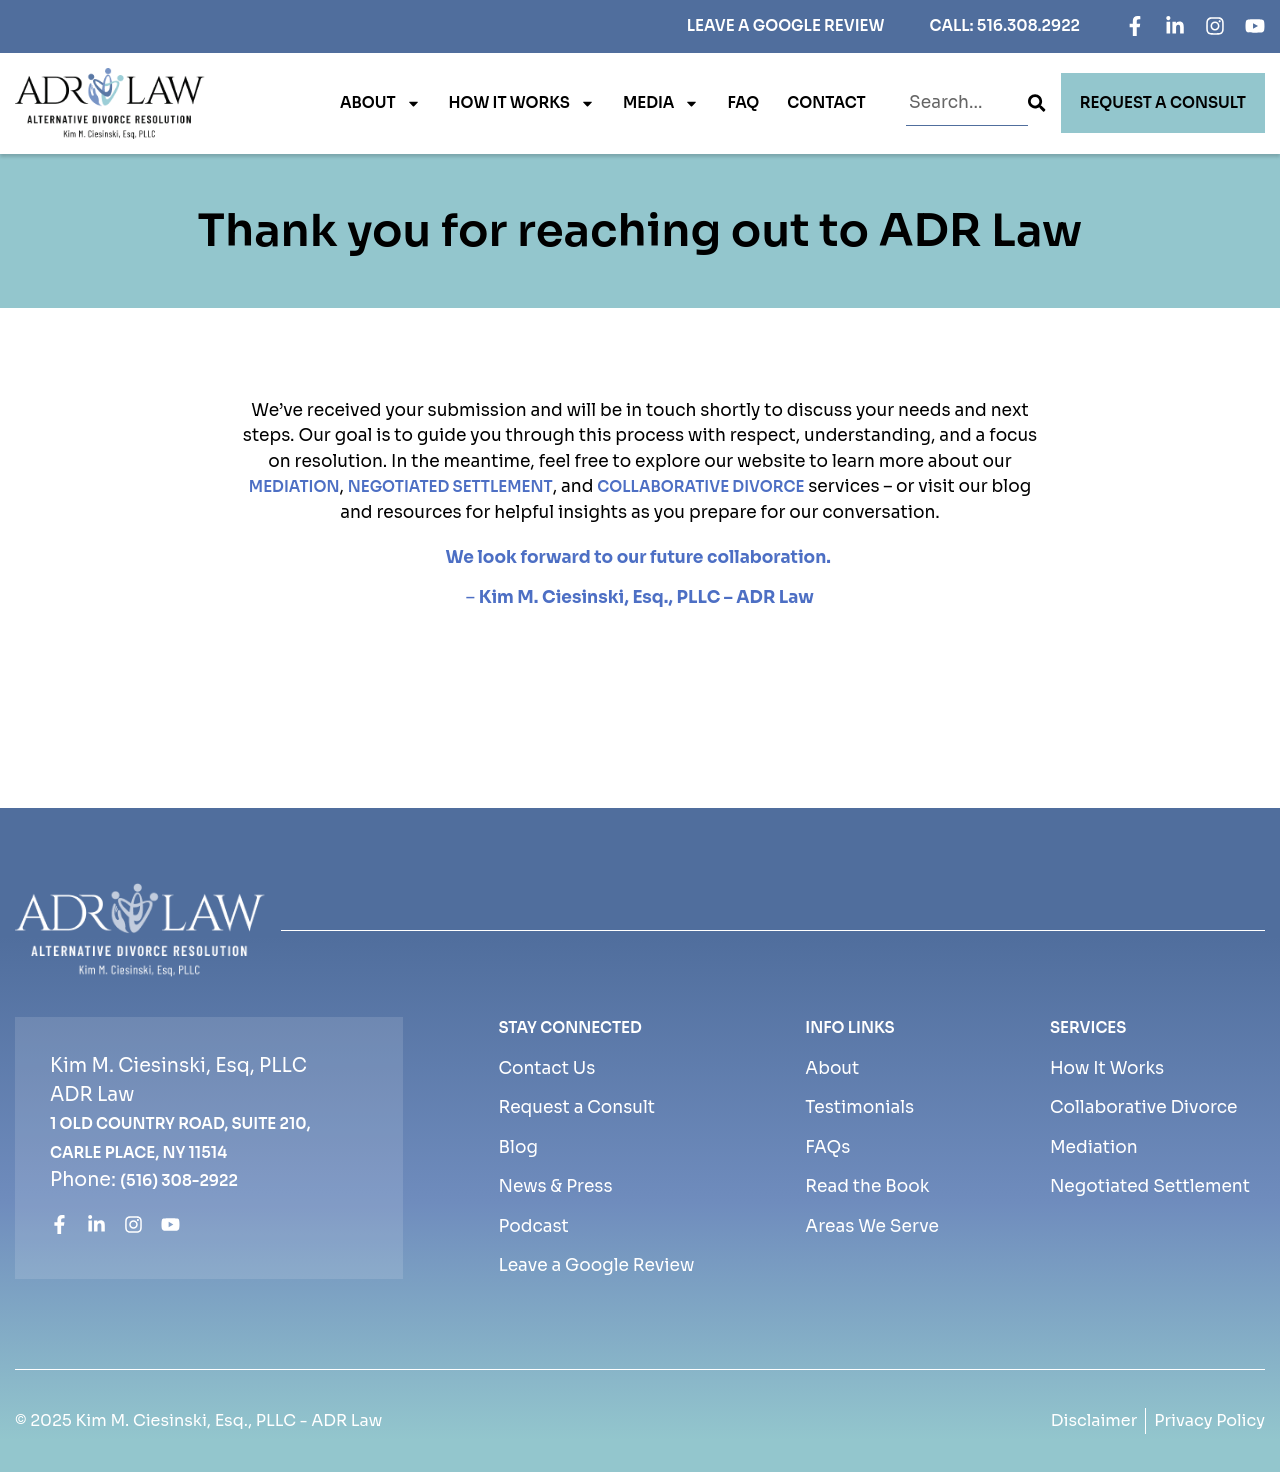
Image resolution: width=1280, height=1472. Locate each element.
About (380, 103)
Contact (826, 102)
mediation (294, 486)
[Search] (1036, 103)
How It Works (522, 103)
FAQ (743, 102)
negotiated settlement (450, 486)
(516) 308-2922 (179, 1180)
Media (661, 103)
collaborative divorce (700, 486)
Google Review (819, 25)
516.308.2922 (1028, 25)
